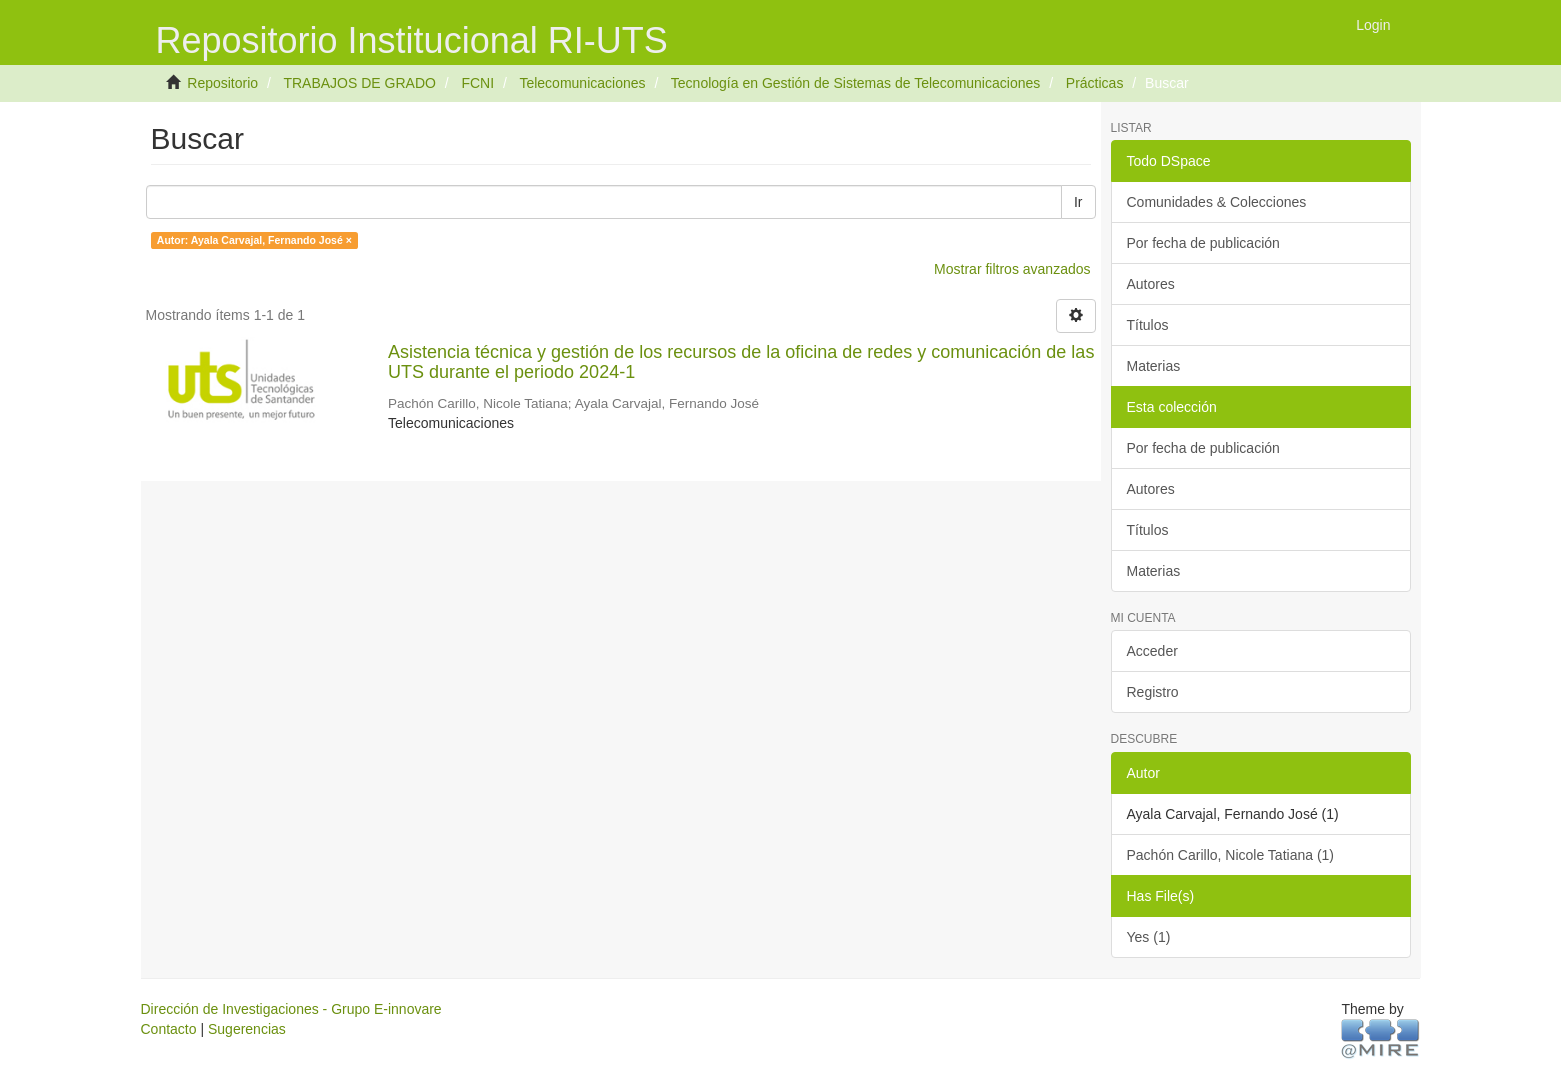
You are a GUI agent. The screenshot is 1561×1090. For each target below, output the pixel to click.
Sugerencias (247, 1029)
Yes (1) (1149, 937)
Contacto (169, 1029)
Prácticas (1095, 83)
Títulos (1148, 325)
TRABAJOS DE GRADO (359, 83)
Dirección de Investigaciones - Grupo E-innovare (291, 1009)
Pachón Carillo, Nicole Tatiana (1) (1231, 855)
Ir (1078, 202)
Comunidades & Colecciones (1217, 202)
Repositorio (222, 83)
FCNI (477, 83)
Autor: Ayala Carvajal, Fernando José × (254, 240)
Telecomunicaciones (582, 83)
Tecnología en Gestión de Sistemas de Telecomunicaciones (855, 83)
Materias (1154, 366)
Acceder (1152, 651)
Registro (1153, 692)
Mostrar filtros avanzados (1012, 269)
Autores (1151, 284)
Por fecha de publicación (1203, 243)
